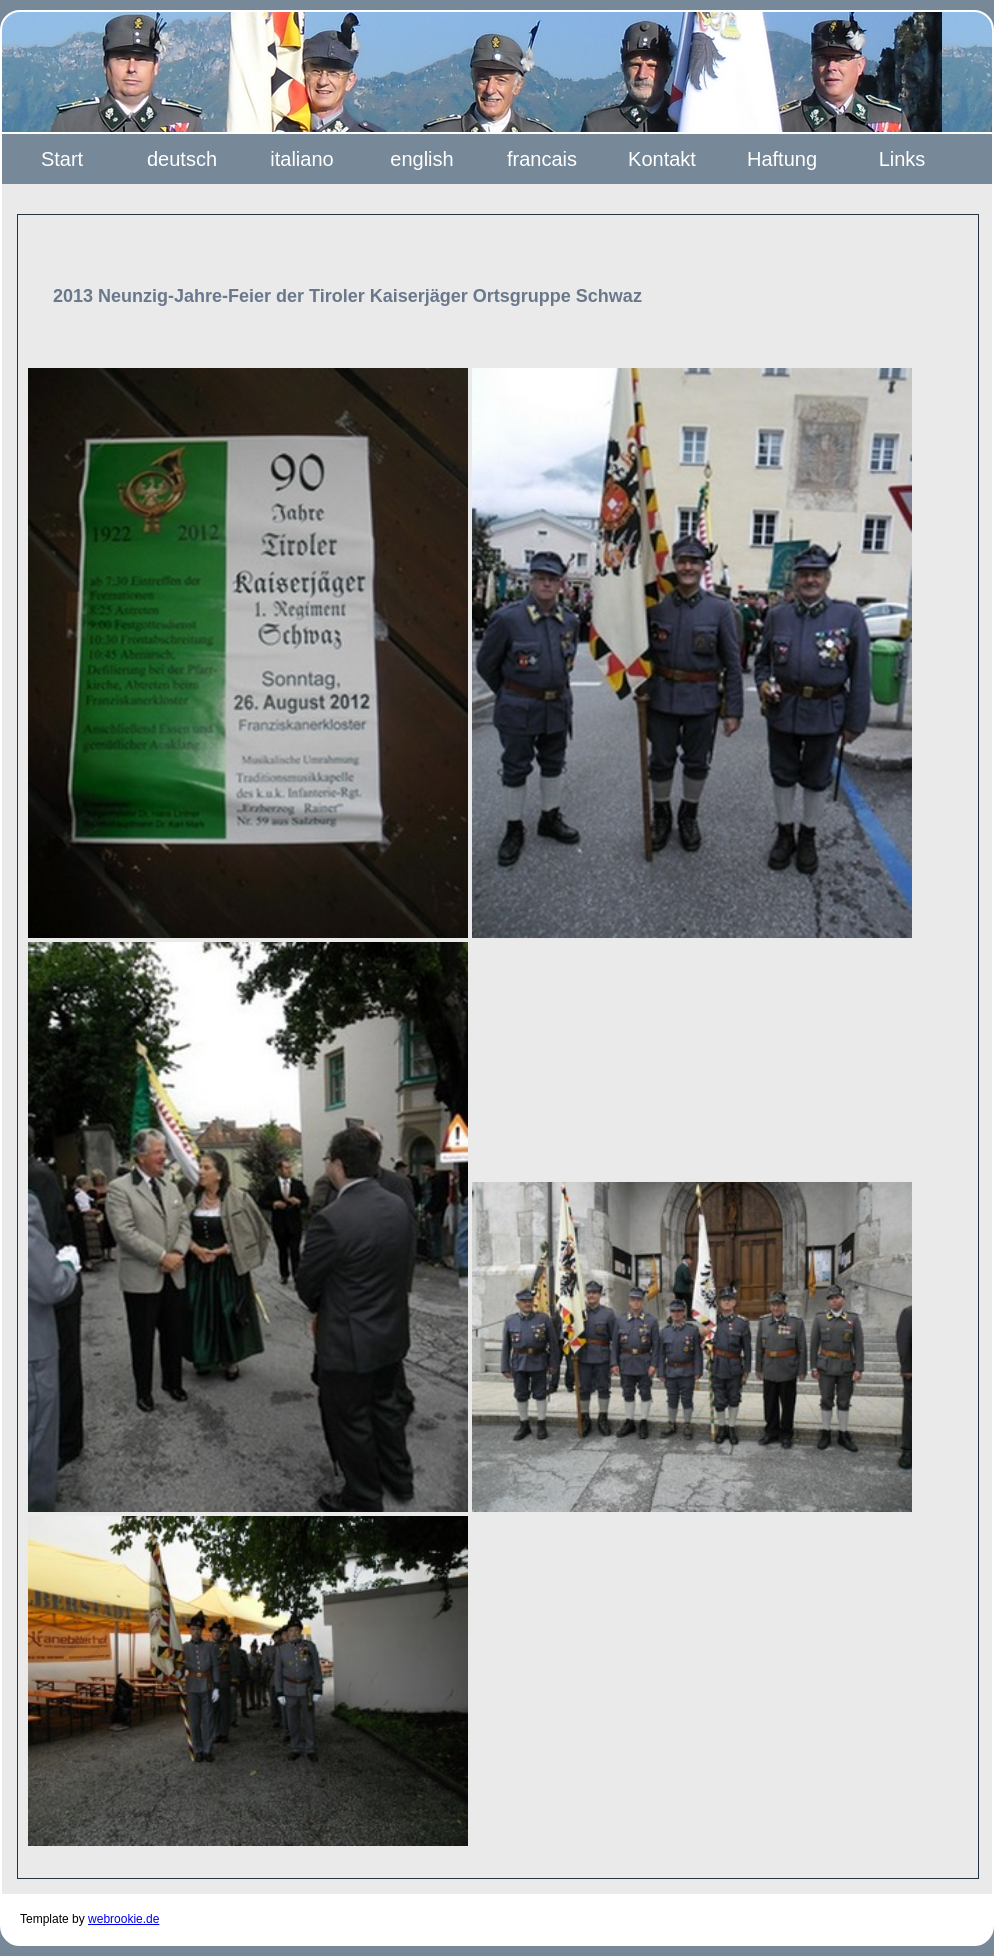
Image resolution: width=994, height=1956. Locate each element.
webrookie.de (123, 1919)
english (421, 159)
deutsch (182, 159)
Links (902, 159)
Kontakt (662, 159)
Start (62, 159)
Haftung (782, 159)
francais (542, 159)
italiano (301, 159)
